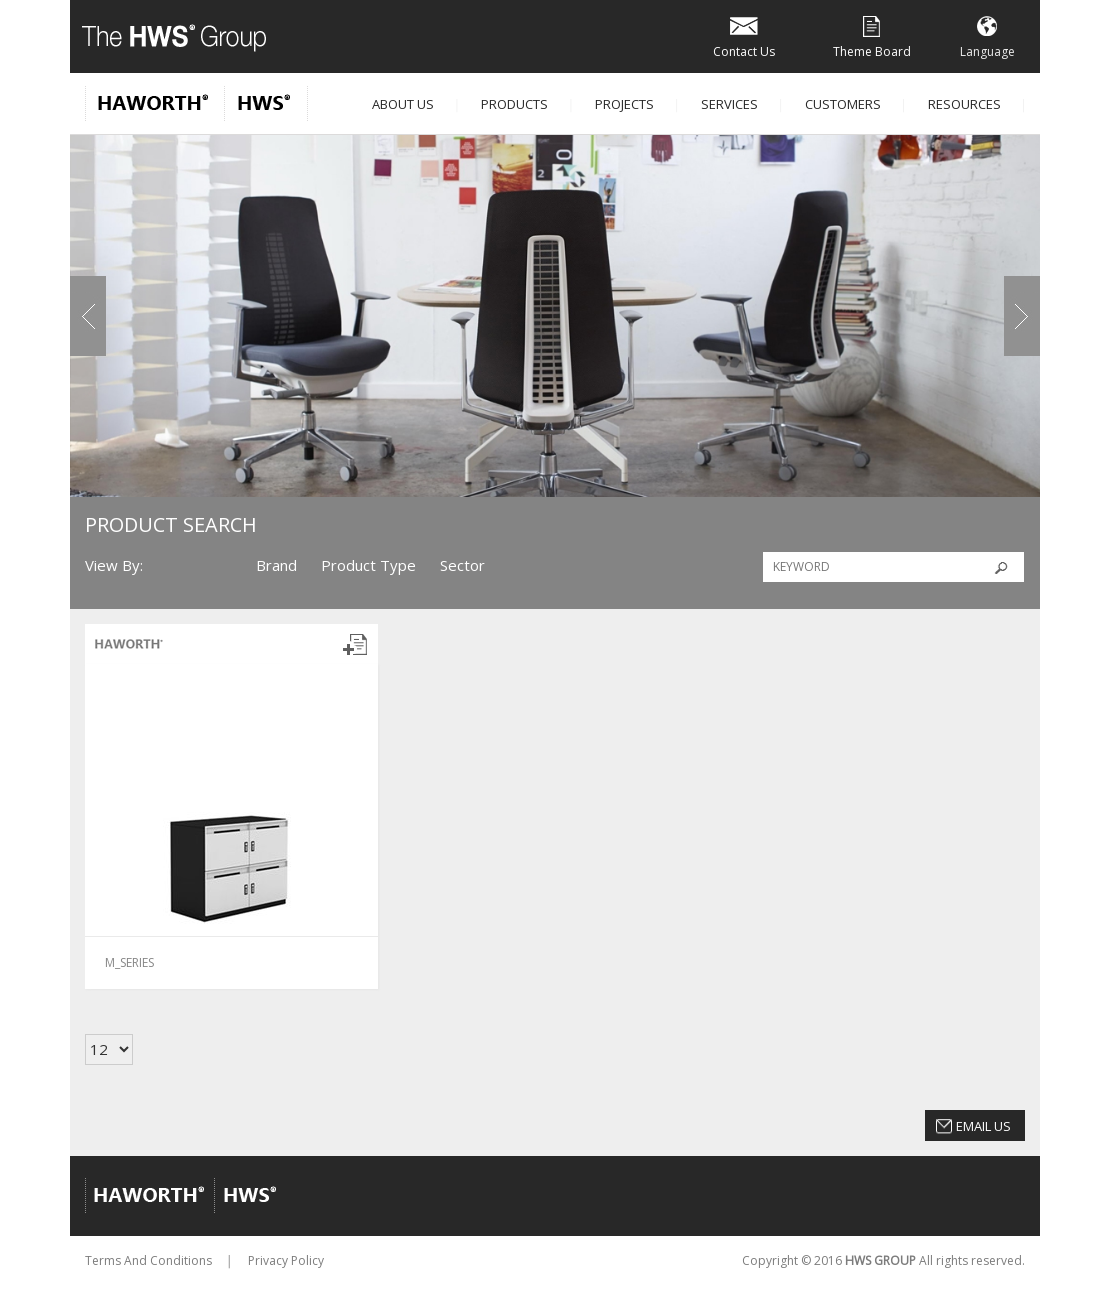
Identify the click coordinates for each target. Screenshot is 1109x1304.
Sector (462, 565)
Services (729, 104)
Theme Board (872, 35)
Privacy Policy (286, 1260)
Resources (964, 104)
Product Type (368, 565)
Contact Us (744, 35)
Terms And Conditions (148, 1260)
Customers (843, 104)
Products (514, 104)
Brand (276, 565)
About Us (403, 104)
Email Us (983, 1126)
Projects (624, 104)
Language (987, 35)
